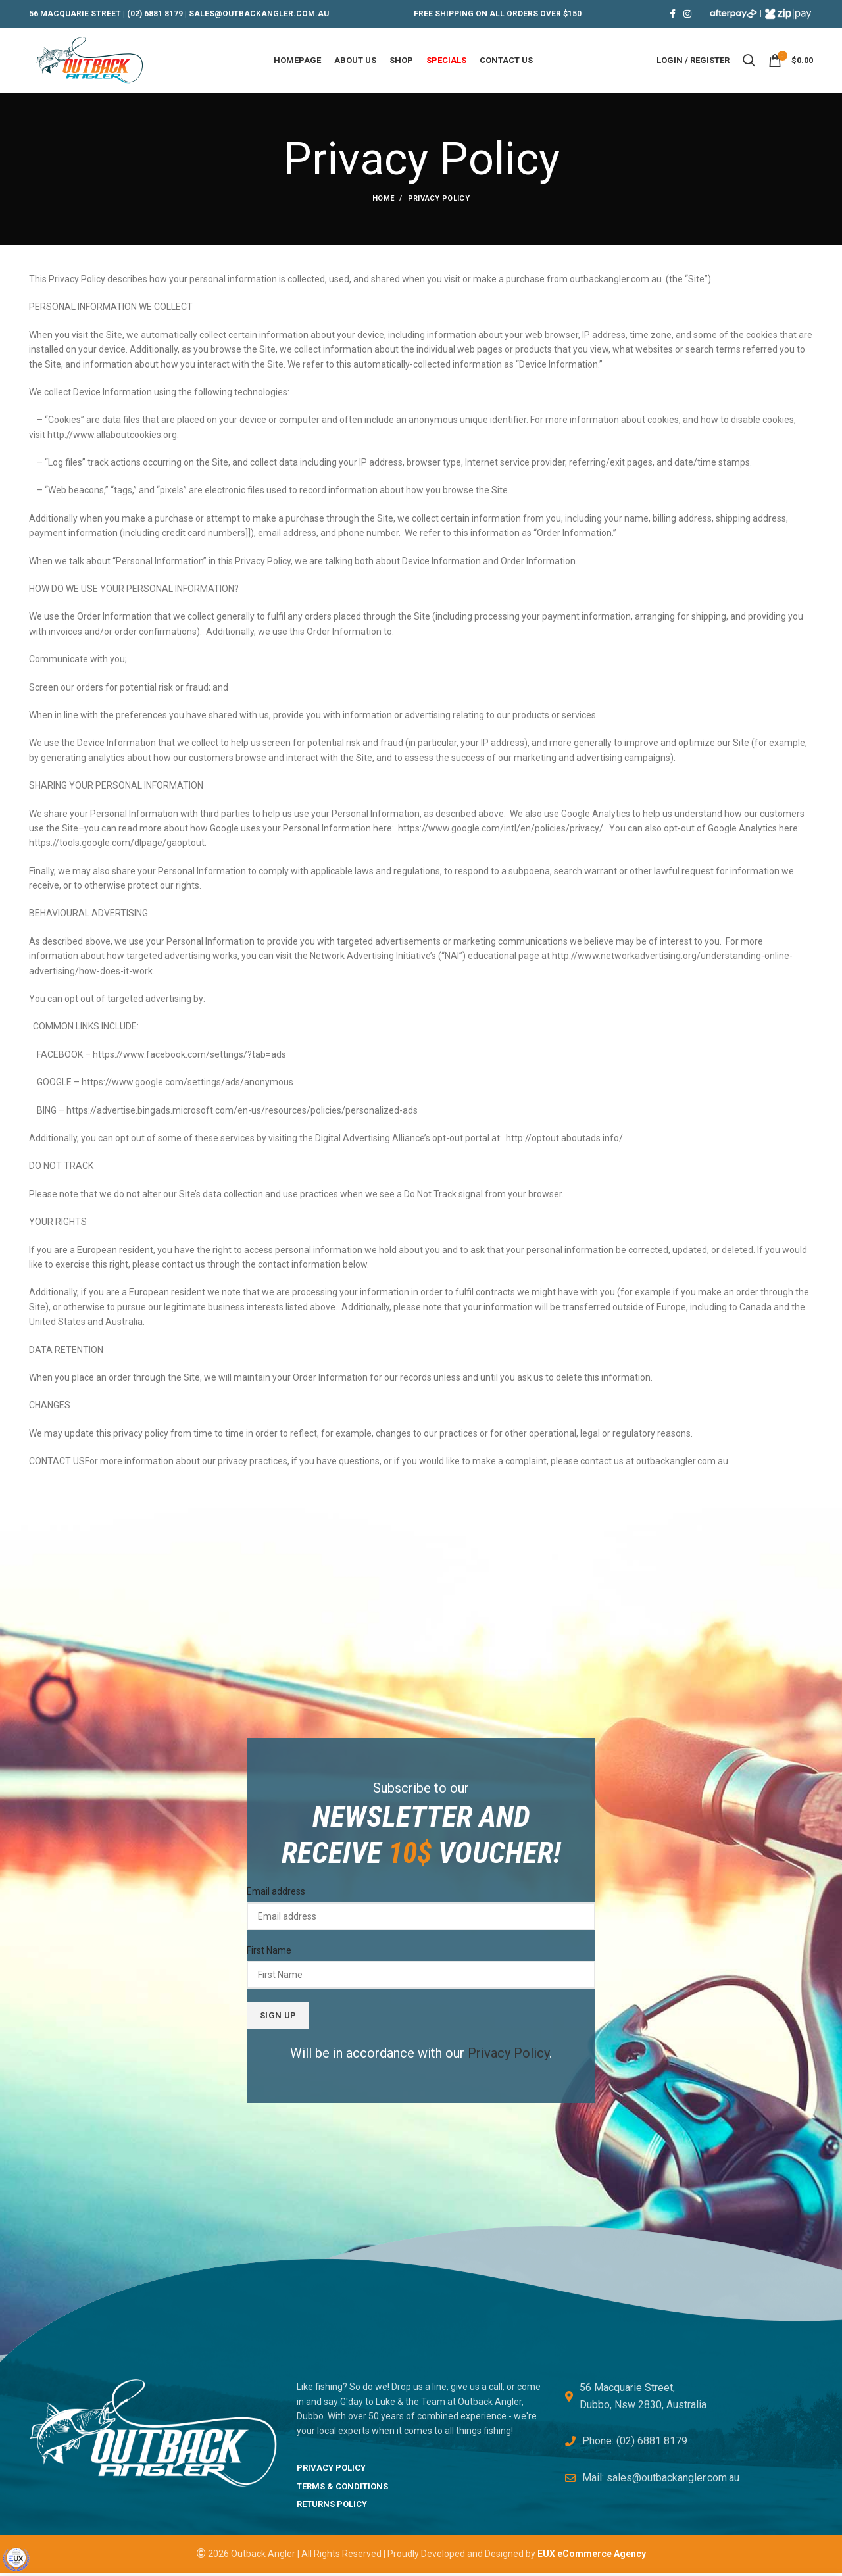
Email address (276, 1894)
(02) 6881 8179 (155, 13)
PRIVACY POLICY (331, 2470)
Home (383, 201)
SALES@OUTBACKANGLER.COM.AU (259, 13)
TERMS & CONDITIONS (342, 2489)
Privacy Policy (508, 2056)
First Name (269, 1953)
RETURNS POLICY (332, 2507)
